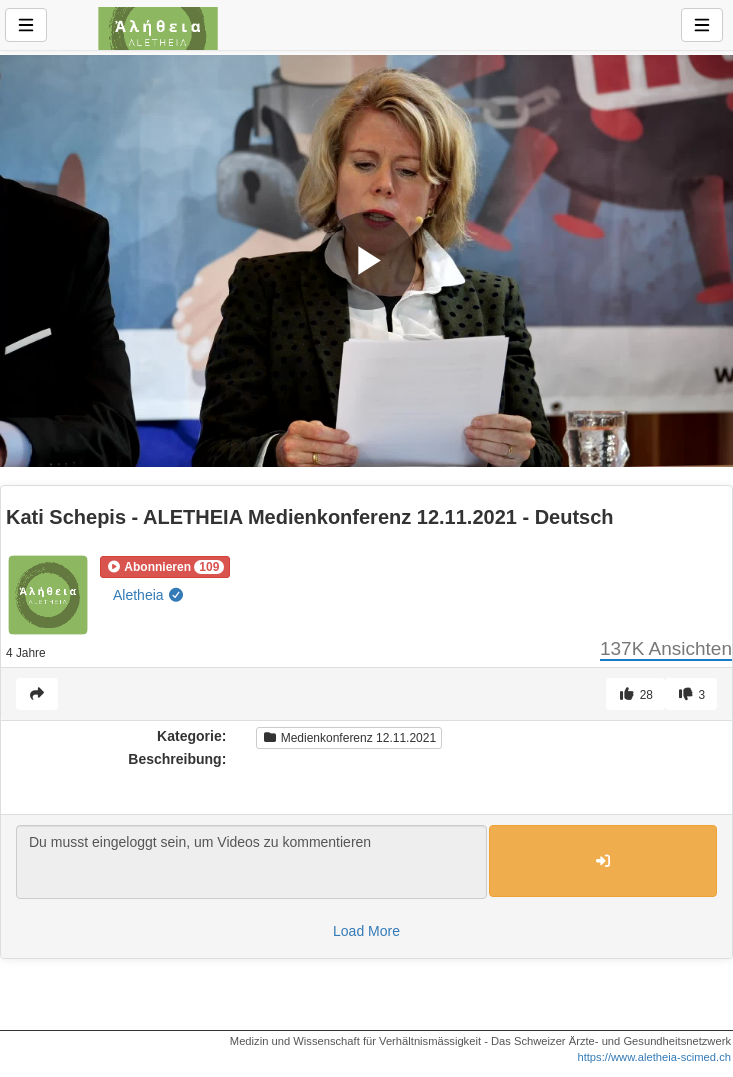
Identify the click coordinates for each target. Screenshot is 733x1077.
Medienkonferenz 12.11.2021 (349, 738)
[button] (165, 567)
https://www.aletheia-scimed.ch (654, 1057)
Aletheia (149, 595)
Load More (366, 931)
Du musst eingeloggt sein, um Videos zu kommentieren (251, 862)
